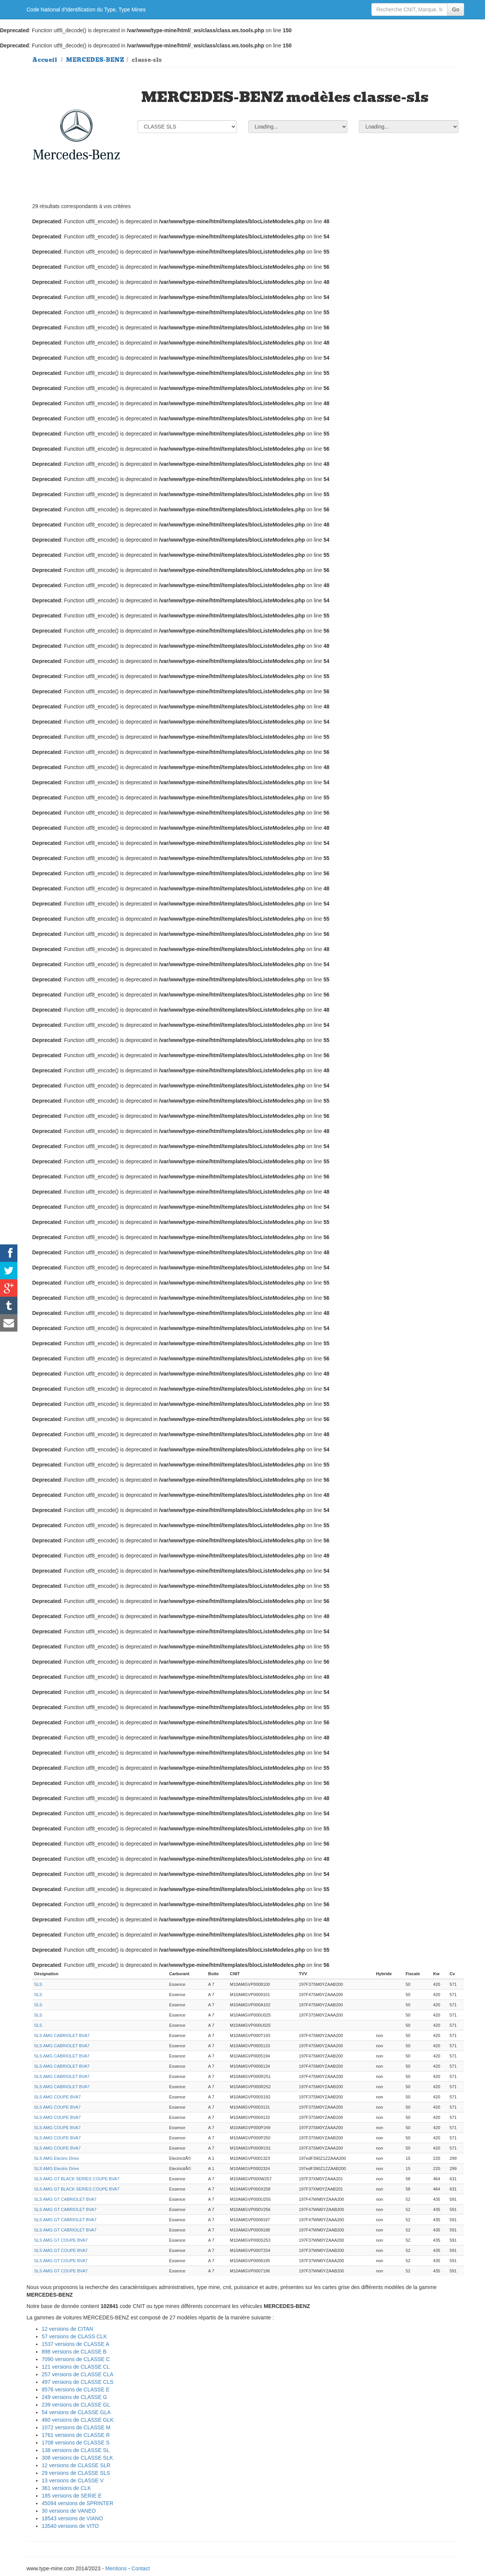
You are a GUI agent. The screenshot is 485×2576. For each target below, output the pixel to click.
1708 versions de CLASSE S (76, 2443)
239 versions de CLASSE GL (76, 2405)
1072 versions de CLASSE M (76, 2427)
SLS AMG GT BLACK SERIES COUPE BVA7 (76, 2178)
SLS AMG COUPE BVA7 (57, 2097)
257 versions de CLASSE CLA (77, 2374)
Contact (140, 2568)
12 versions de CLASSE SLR (76, 2465)
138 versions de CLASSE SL (76, 2450)
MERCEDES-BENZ (95, 60)
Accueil (44, 60)
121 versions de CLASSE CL (76, 2367)
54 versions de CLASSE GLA (76, 2412)
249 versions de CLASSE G (74, 2397)
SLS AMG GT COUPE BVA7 (61, 2240)
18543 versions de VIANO (72, 2518)
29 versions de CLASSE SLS (76, 2473)
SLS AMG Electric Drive (56, 2158)
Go (455, 9)
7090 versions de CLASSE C (76, 2359)
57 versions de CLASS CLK (74, 2336)
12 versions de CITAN (67, 2329)
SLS (38, 1984)
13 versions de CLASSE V (72, 2480)
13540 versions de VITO (70, 2526)
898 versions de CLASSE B (74, 2352)
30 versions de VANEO (69, 2511)
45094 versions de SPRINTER (77, 2503)
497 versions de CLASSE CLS (77, 2382)
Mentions (116, 2568)
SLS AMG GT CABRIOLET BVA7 (65, 2199)
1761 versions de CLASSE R (76, 2435)
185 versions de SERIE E (72, 2496)
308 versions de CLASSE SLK (77, 2458)
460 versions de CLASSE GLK (78, 2420)
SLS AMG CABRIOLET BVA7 (61, 2035)
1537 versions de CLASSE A (75, 2344)
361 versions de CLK (66, 2488)
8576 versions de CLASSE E (76, 2389)
